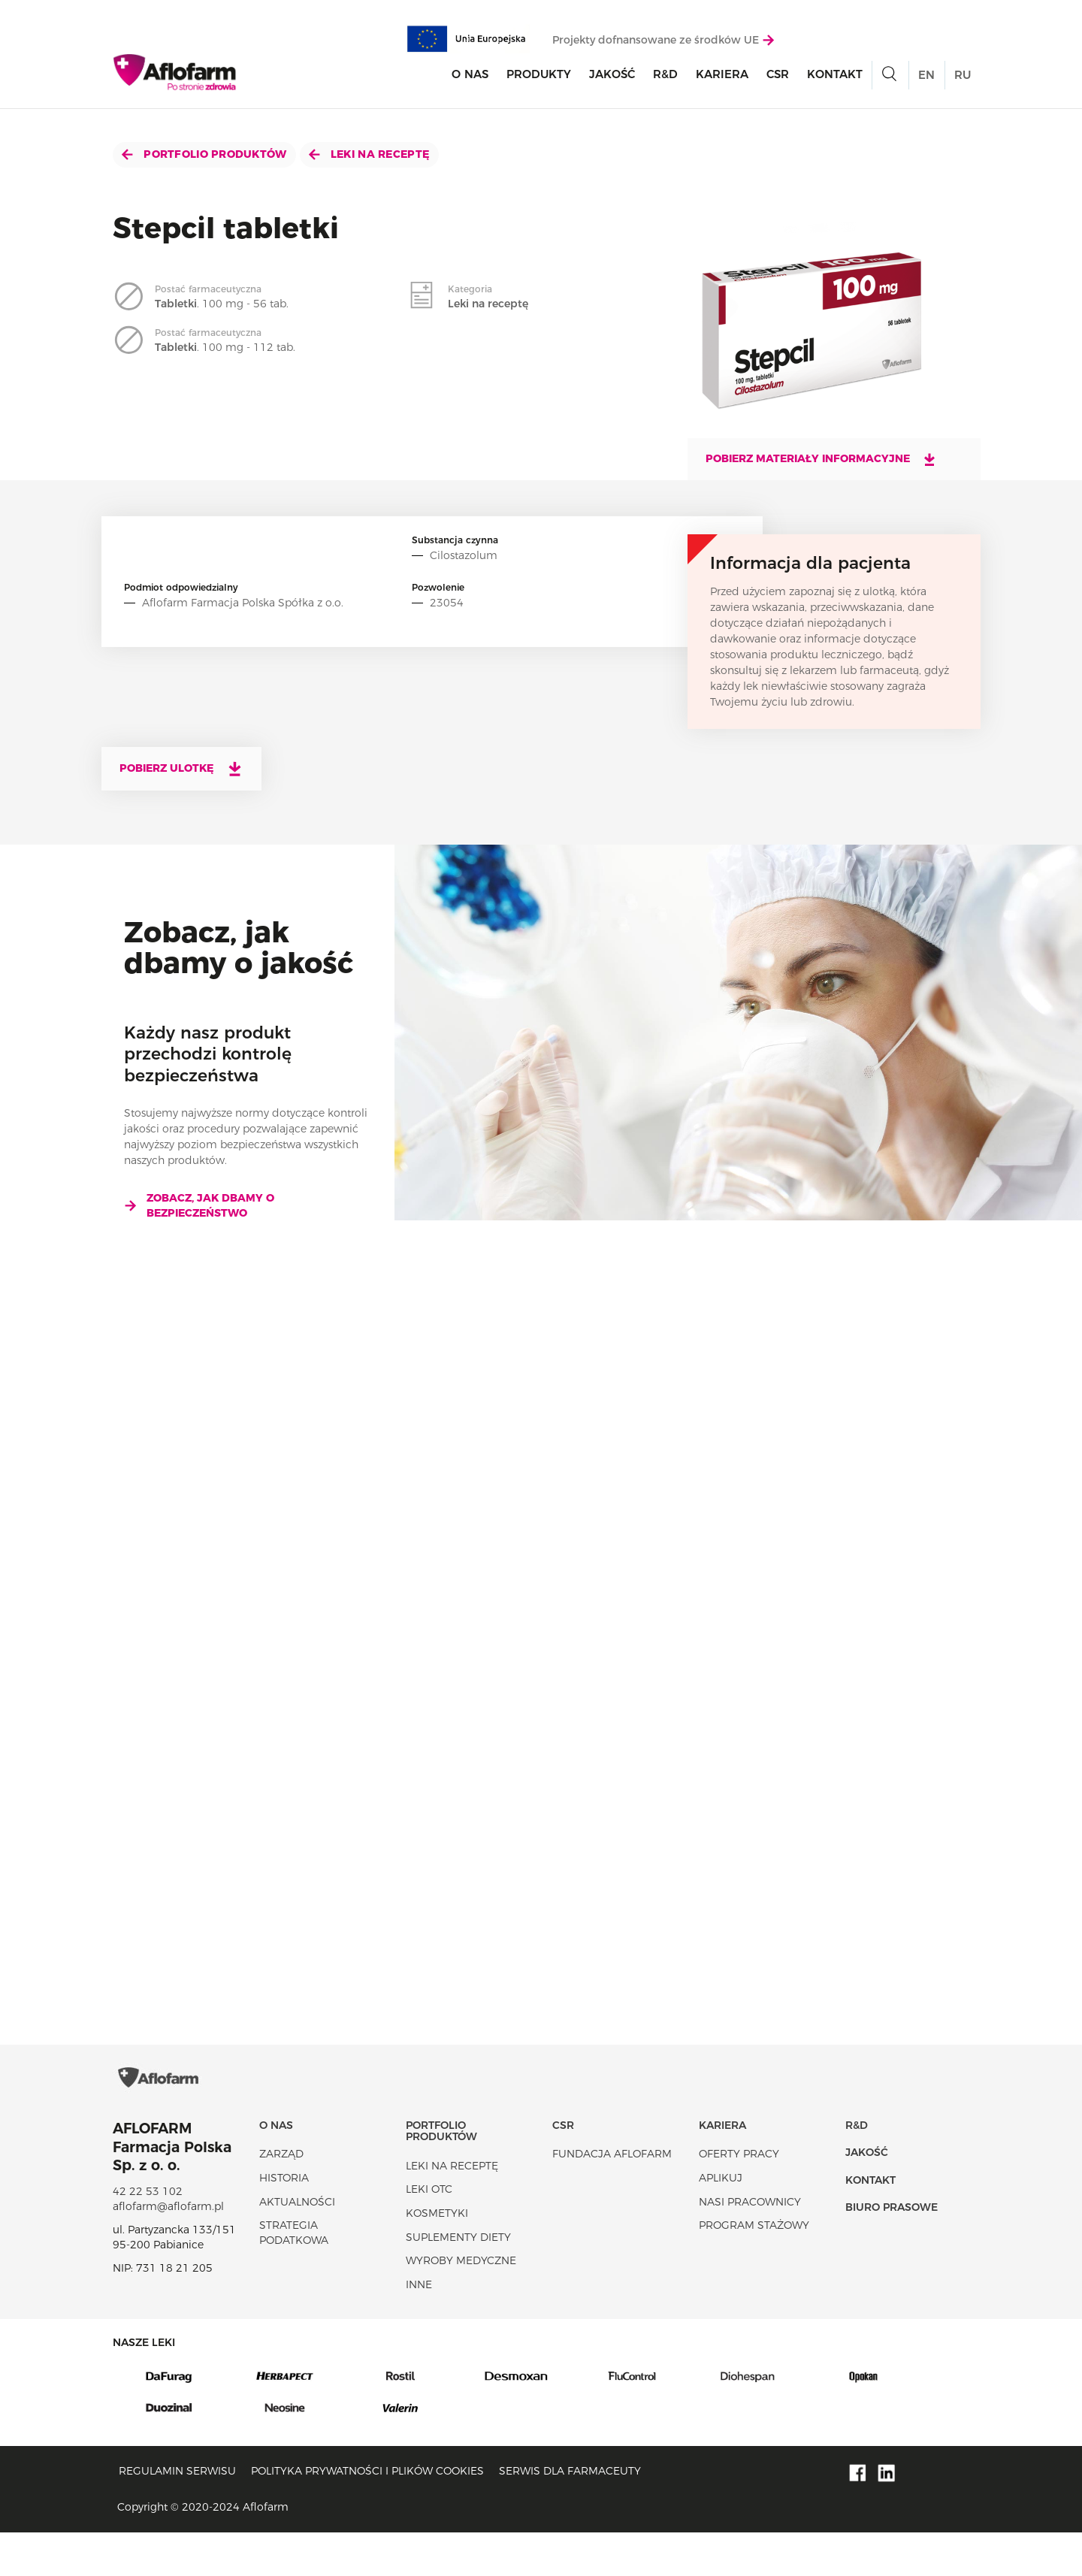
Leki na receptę (369, 154)
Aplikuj (720, 2220)
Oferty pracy (739, 2197)
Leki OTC (429, 2232)
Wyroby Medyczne (461, 2304)
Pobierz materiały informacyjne (821, 459)
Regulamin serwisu (177, 2513)
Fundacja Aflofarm (612, 2197)
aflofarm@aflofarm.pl (168, 2249)
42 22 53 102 (148, 2235)
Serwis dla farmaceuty (570, 2513)
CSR (777, 78)
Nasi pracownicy (750, 2244)
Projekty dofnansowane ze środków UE (663, 43)
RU (962, 78)
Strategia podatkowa (293, 2276)
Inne (419, 2327)
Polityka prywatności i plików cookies (367, 2513)
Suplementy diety (458, 2280)
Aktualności (297, 2244)
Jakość (612, 78)
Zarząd (281, 2197)
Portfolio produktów (204, 154)
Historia (284, 2220)
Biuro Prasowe (891, 2250)
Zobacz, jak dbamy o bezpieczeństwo (199, 1205)
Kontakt (835, 78)
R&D (665, 78)
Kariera (722, 78)
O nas (470, 78)
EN (926, 78)
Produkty (538, 78)
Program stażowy (754, 2268)
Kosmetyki (437, 2256)
